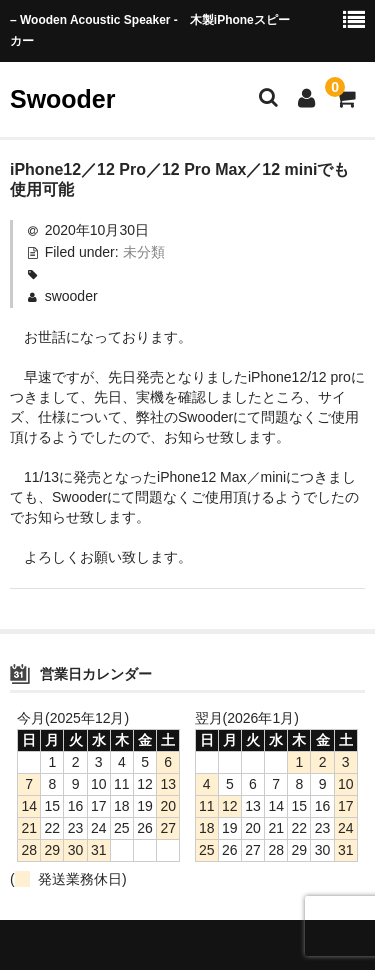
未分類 (144, 252)
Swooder (63, 99)
